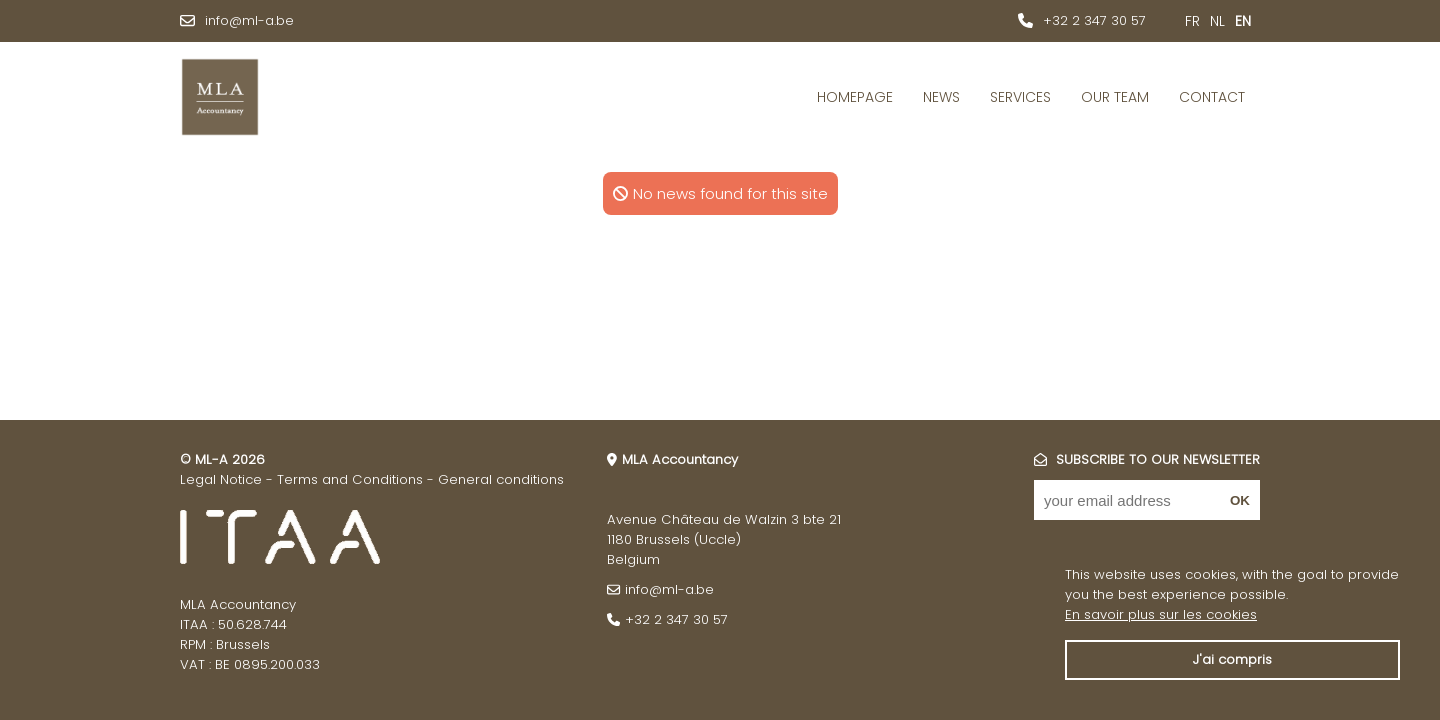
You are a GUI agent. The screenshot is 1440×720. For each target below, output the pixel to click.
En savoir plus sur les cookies (1161, 614)
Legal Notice (221, 479)
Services (1020, 97)
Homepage (855, 97)
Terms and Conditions (350, 479)
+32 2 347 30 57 (1094, 20)
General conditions (501, 479)
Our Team (1115, 97)
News (941, 97)
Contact (1212, 97)
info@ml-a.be (249, 20)
